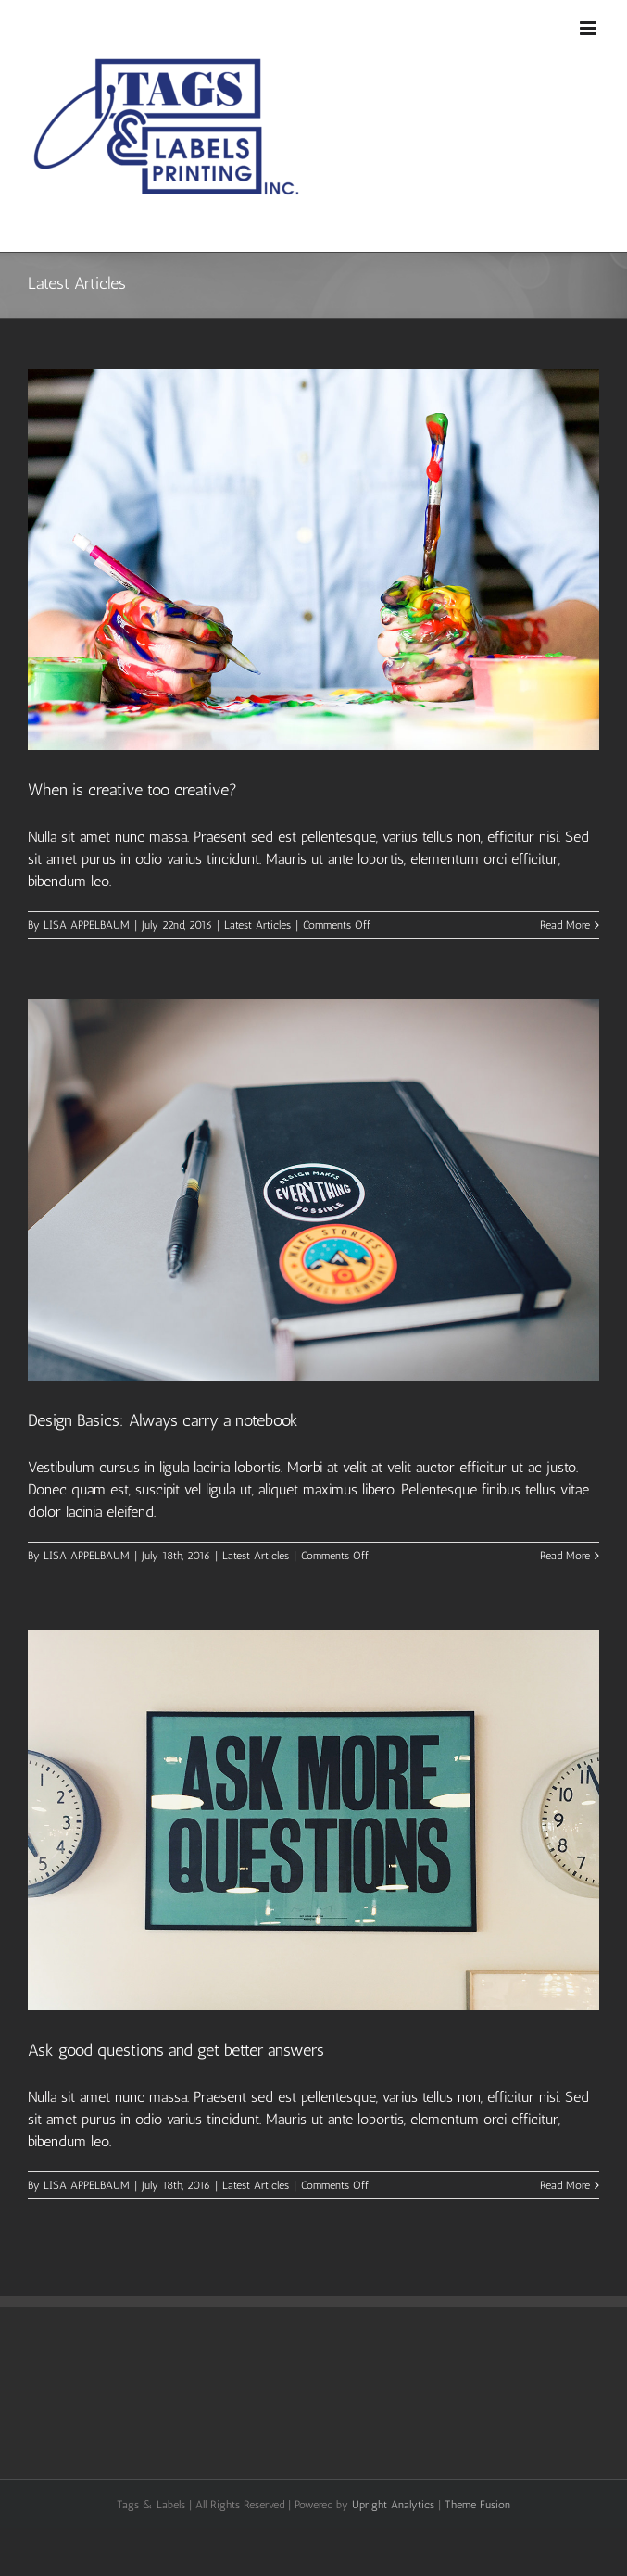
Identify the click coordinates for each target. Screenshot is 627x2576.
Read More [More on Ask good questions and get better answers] (565, 2185)
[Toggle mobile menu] (589, 28)
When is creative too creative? (132, 790)
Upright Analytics (393, 2504)
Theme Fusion (477, 2504)
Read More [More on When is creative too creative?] (565, 925)
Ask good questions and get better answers (176, 2050)
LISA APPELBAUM (87, 925)
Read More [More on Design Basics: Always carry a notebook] (565, 1555)
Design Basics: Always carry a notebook (163, 1420)
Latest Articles (257, 925)
